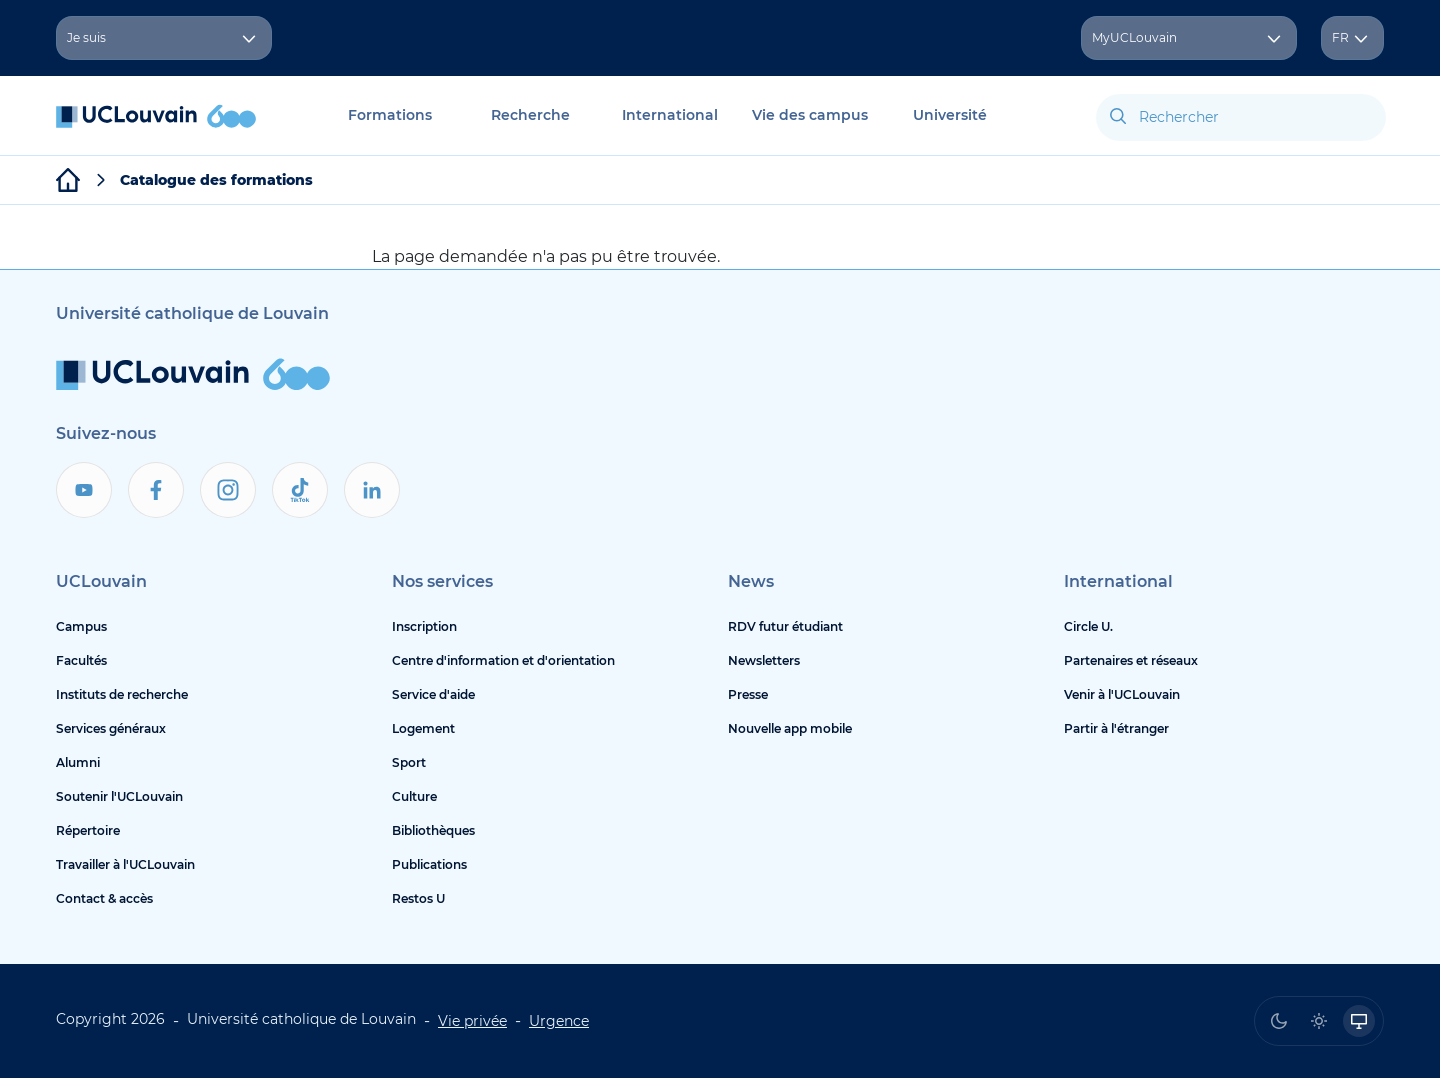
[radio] (1279, 1021)
